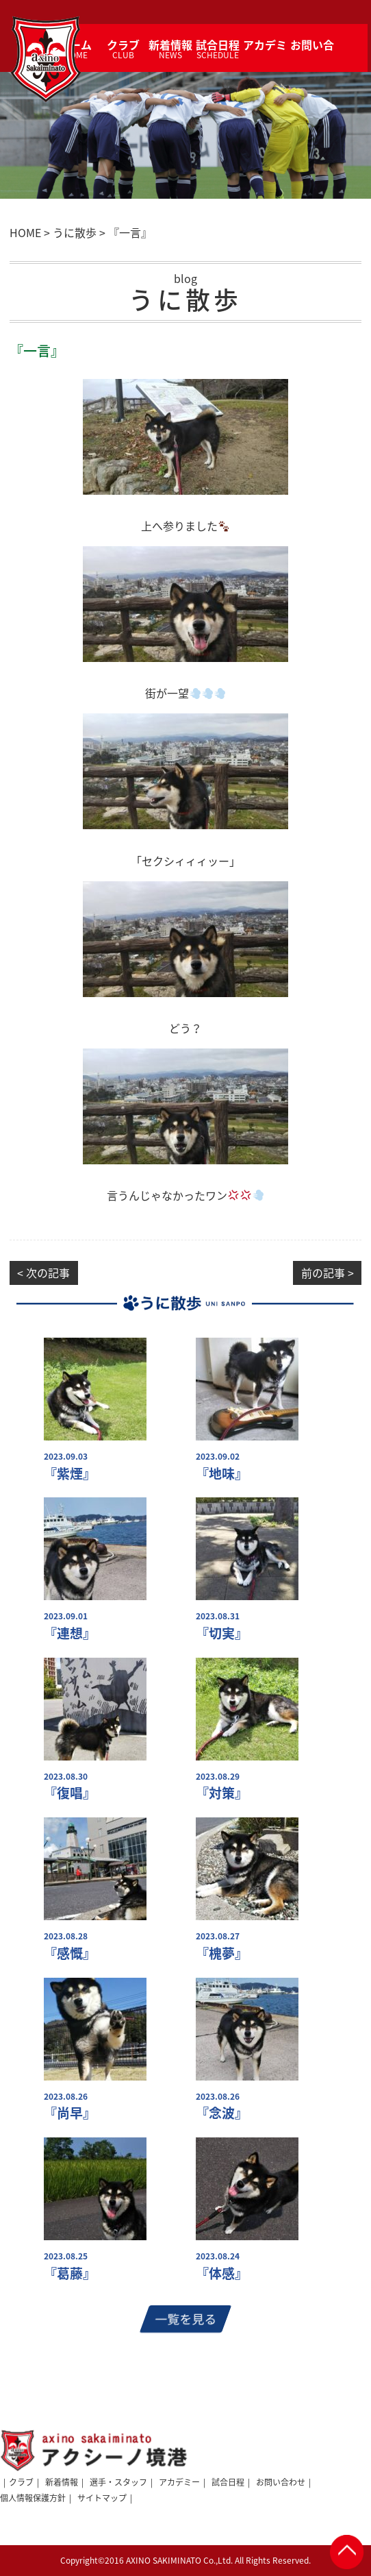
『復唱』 (70, 1793)
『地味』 (222, 1473)
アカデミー (179, 2482)
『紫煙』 (70, 1473)
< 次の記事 (43, 1272)
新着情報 (61, 2482)
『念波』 (222, 2113)
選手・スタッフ (118, 2482)
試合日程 (228, 2482)
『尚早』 (70, 2113)
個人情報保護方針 (33, 2498)
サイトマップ (102, 2498)
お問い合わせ (280, 2482)
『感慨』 (70, 1953)
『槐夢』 (222, 1953)
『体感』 (222, 2273)
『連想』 (70, 1633)
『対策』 (222, 1793)
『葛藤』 (70, 2273)
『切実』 (222, 1633)
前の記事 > (327, 1272)
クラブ (21, 2482)
